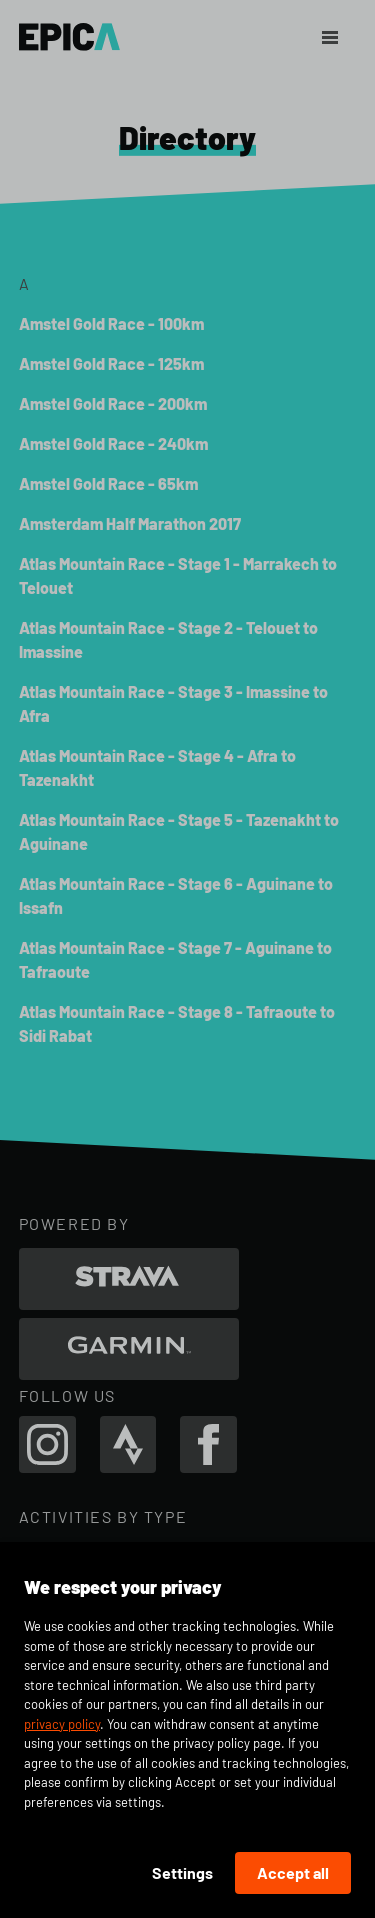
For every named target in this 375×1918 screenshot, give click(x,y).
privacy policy (62, 1724)
